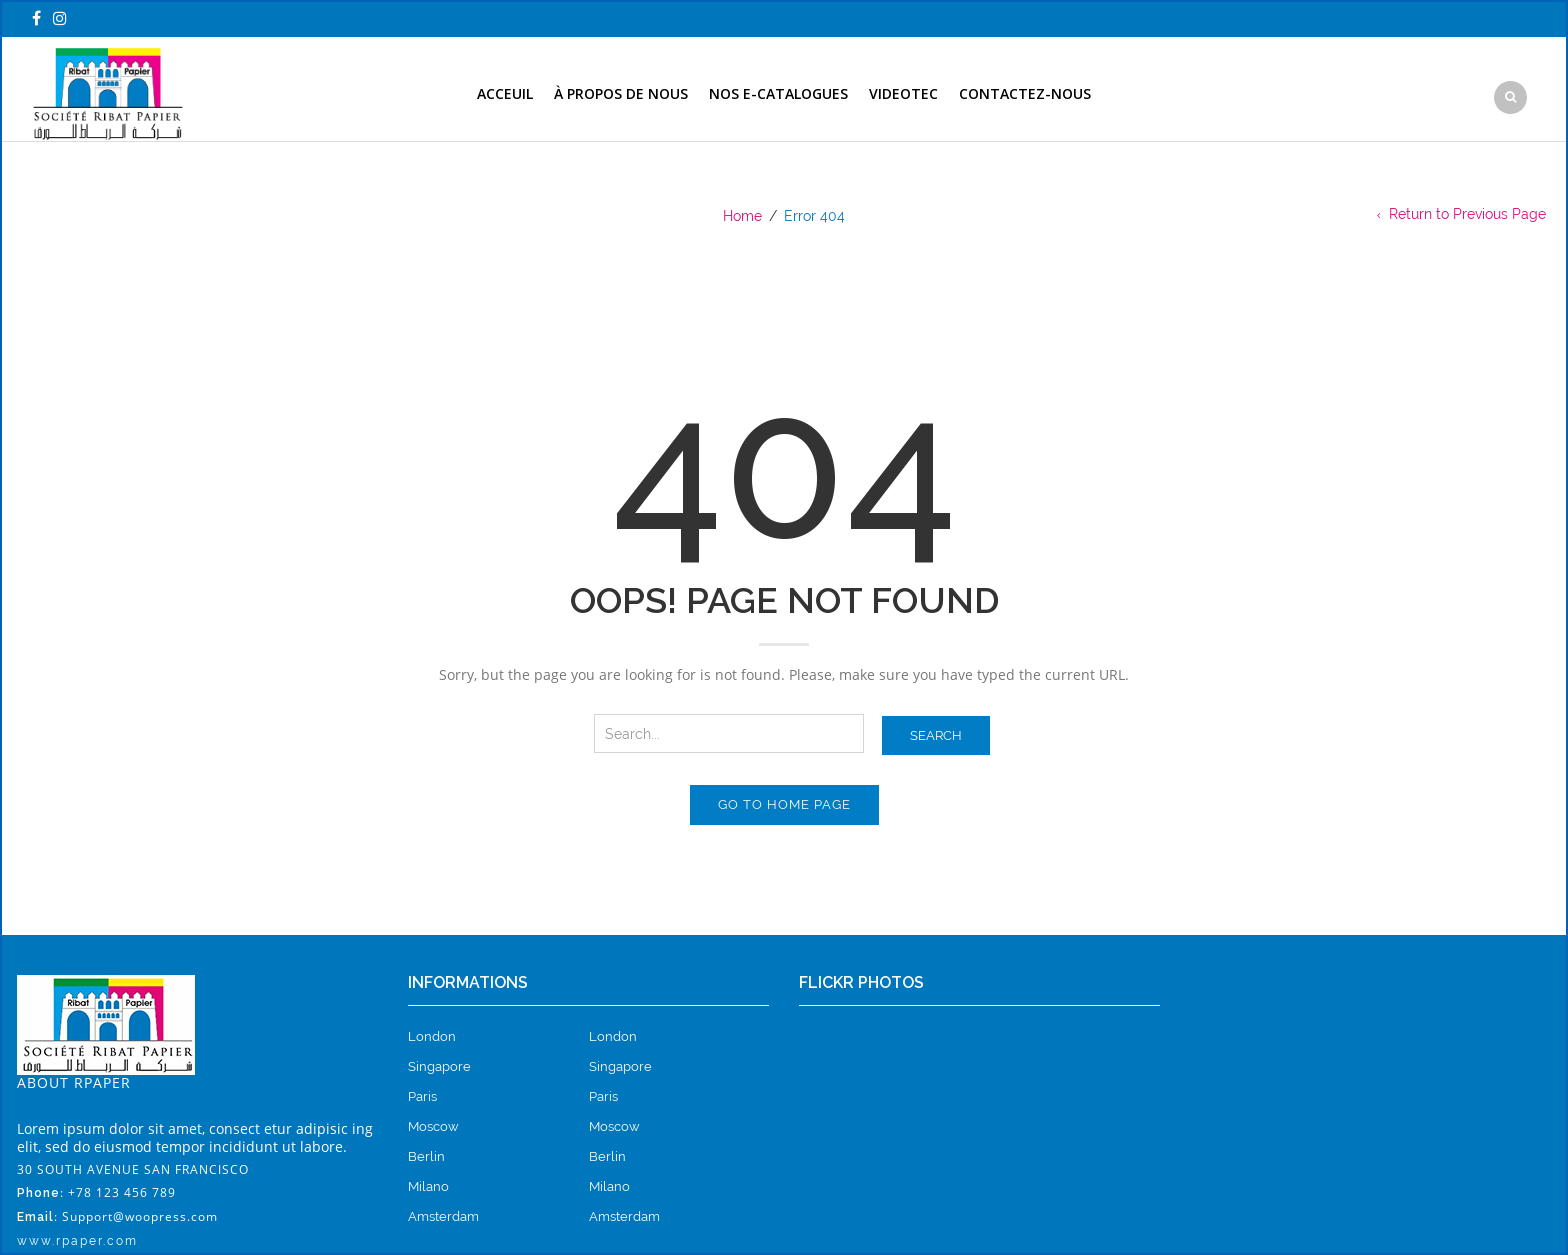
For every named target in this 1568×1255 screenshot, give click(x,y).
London (432, 1036)
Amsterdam (443, 1216)
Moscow (433, 1126)
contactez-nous (1025, 93)
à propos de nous (621, 93)
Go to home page (784, 804)
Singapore (439, 1066)
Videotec (903, 93)
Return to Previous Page (1467, 214)
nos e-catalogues (778, 93)
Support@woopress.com (140, 1216)
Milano (428, 1186)
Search (936, 735)
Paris (422, 1096)
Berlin (426, 1156)
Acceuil (505, 93)
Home (742, 216)
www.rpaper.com (77, 1241)
